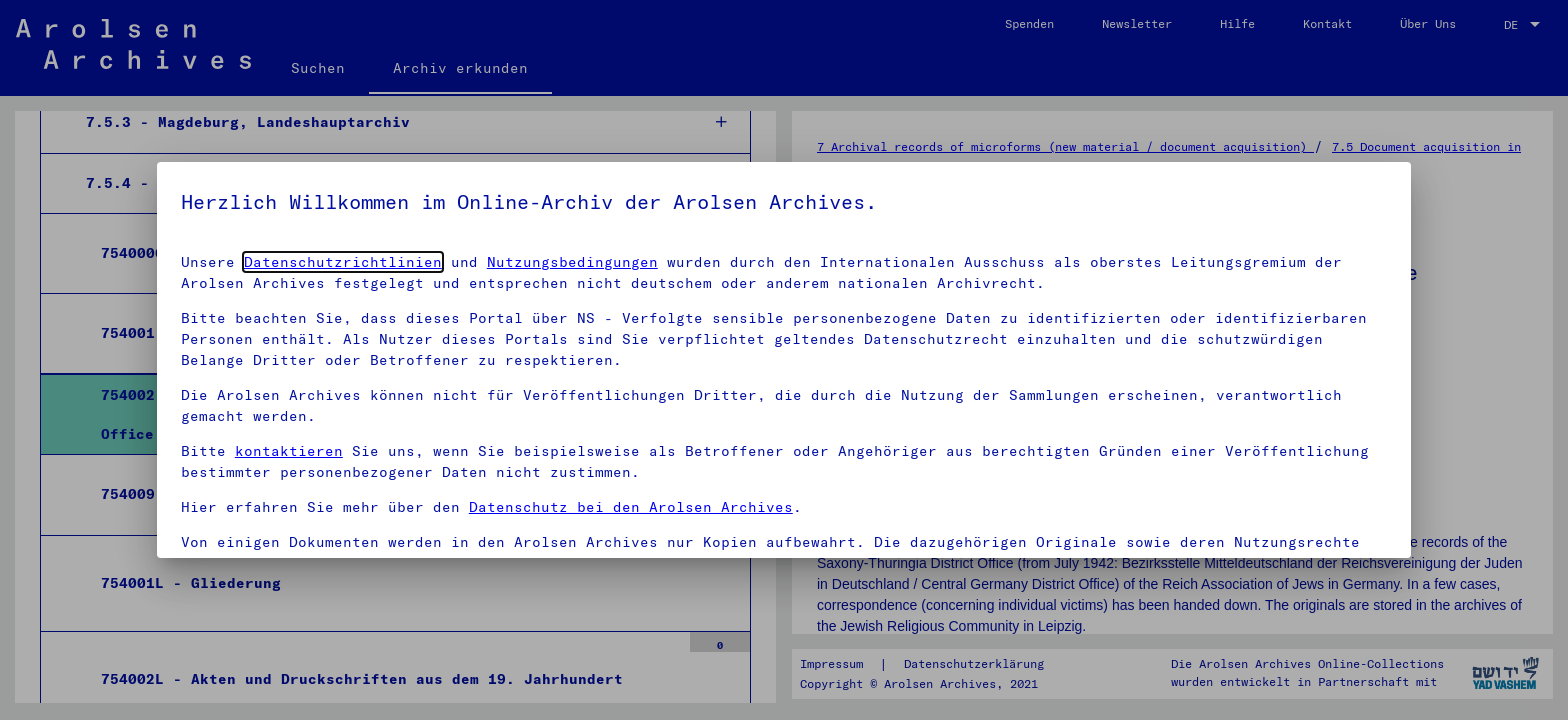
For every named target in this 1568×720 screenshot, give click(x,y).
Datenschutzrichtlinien (343, 262)
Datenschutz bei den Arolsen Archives (631, 507)
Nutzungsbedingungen (572, 262)
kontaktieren (289, 451)
